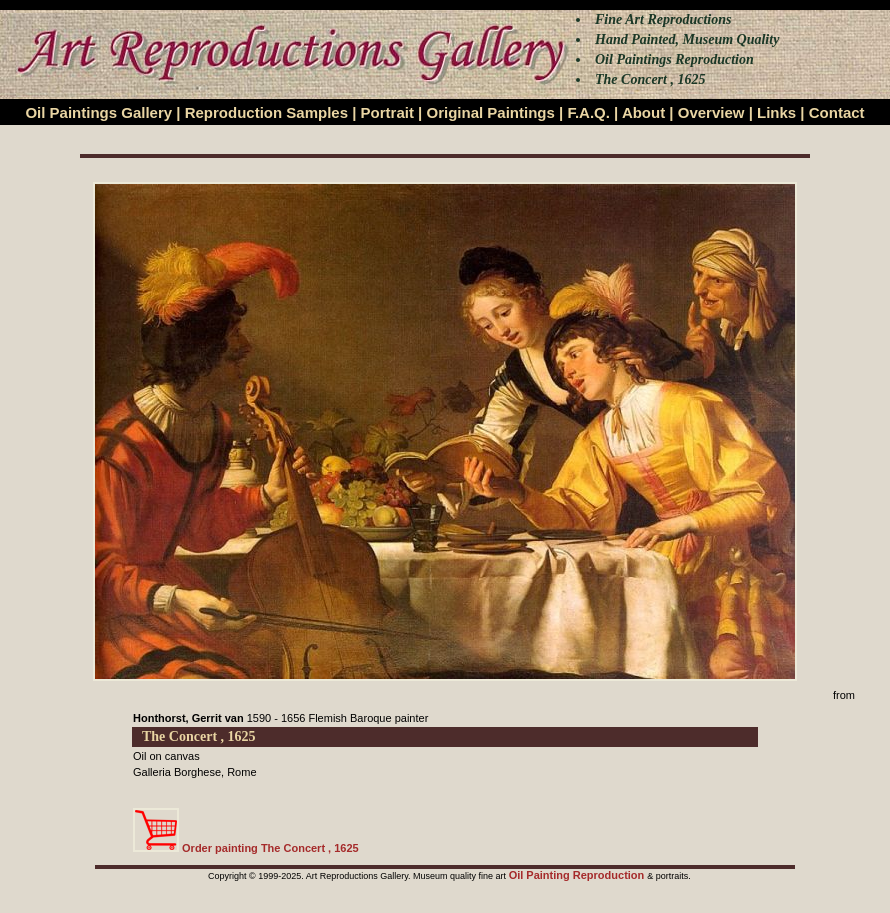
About (643, 112)
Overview (711, 112)
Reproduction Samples (266, 112)
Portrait (387, 112)
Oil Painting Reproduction (578, 875)
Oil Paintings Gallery (98, 112)
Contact (837, 112)
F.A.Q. (588, 112)
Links (776, 112)
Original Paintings (490, 112)
